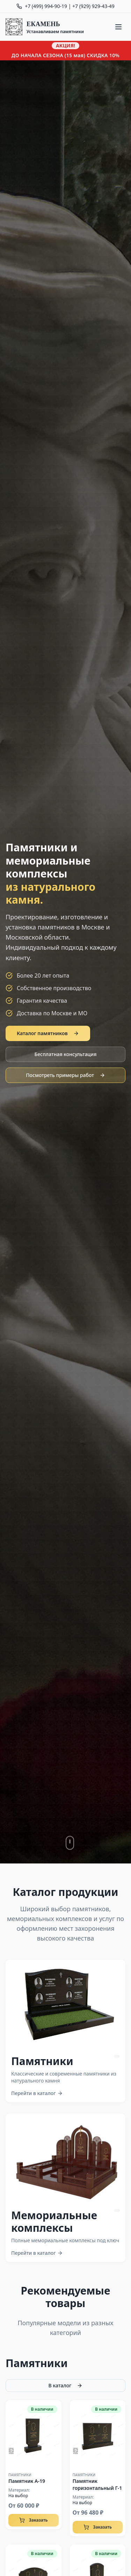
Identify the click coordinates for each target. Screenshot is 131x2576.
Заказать (33, 2520)
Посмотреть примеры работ (65, 1075)
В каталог (66, 2385)
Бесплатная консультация (66, 1054)
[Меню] (118, 27)
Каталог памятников (48, 1033)
